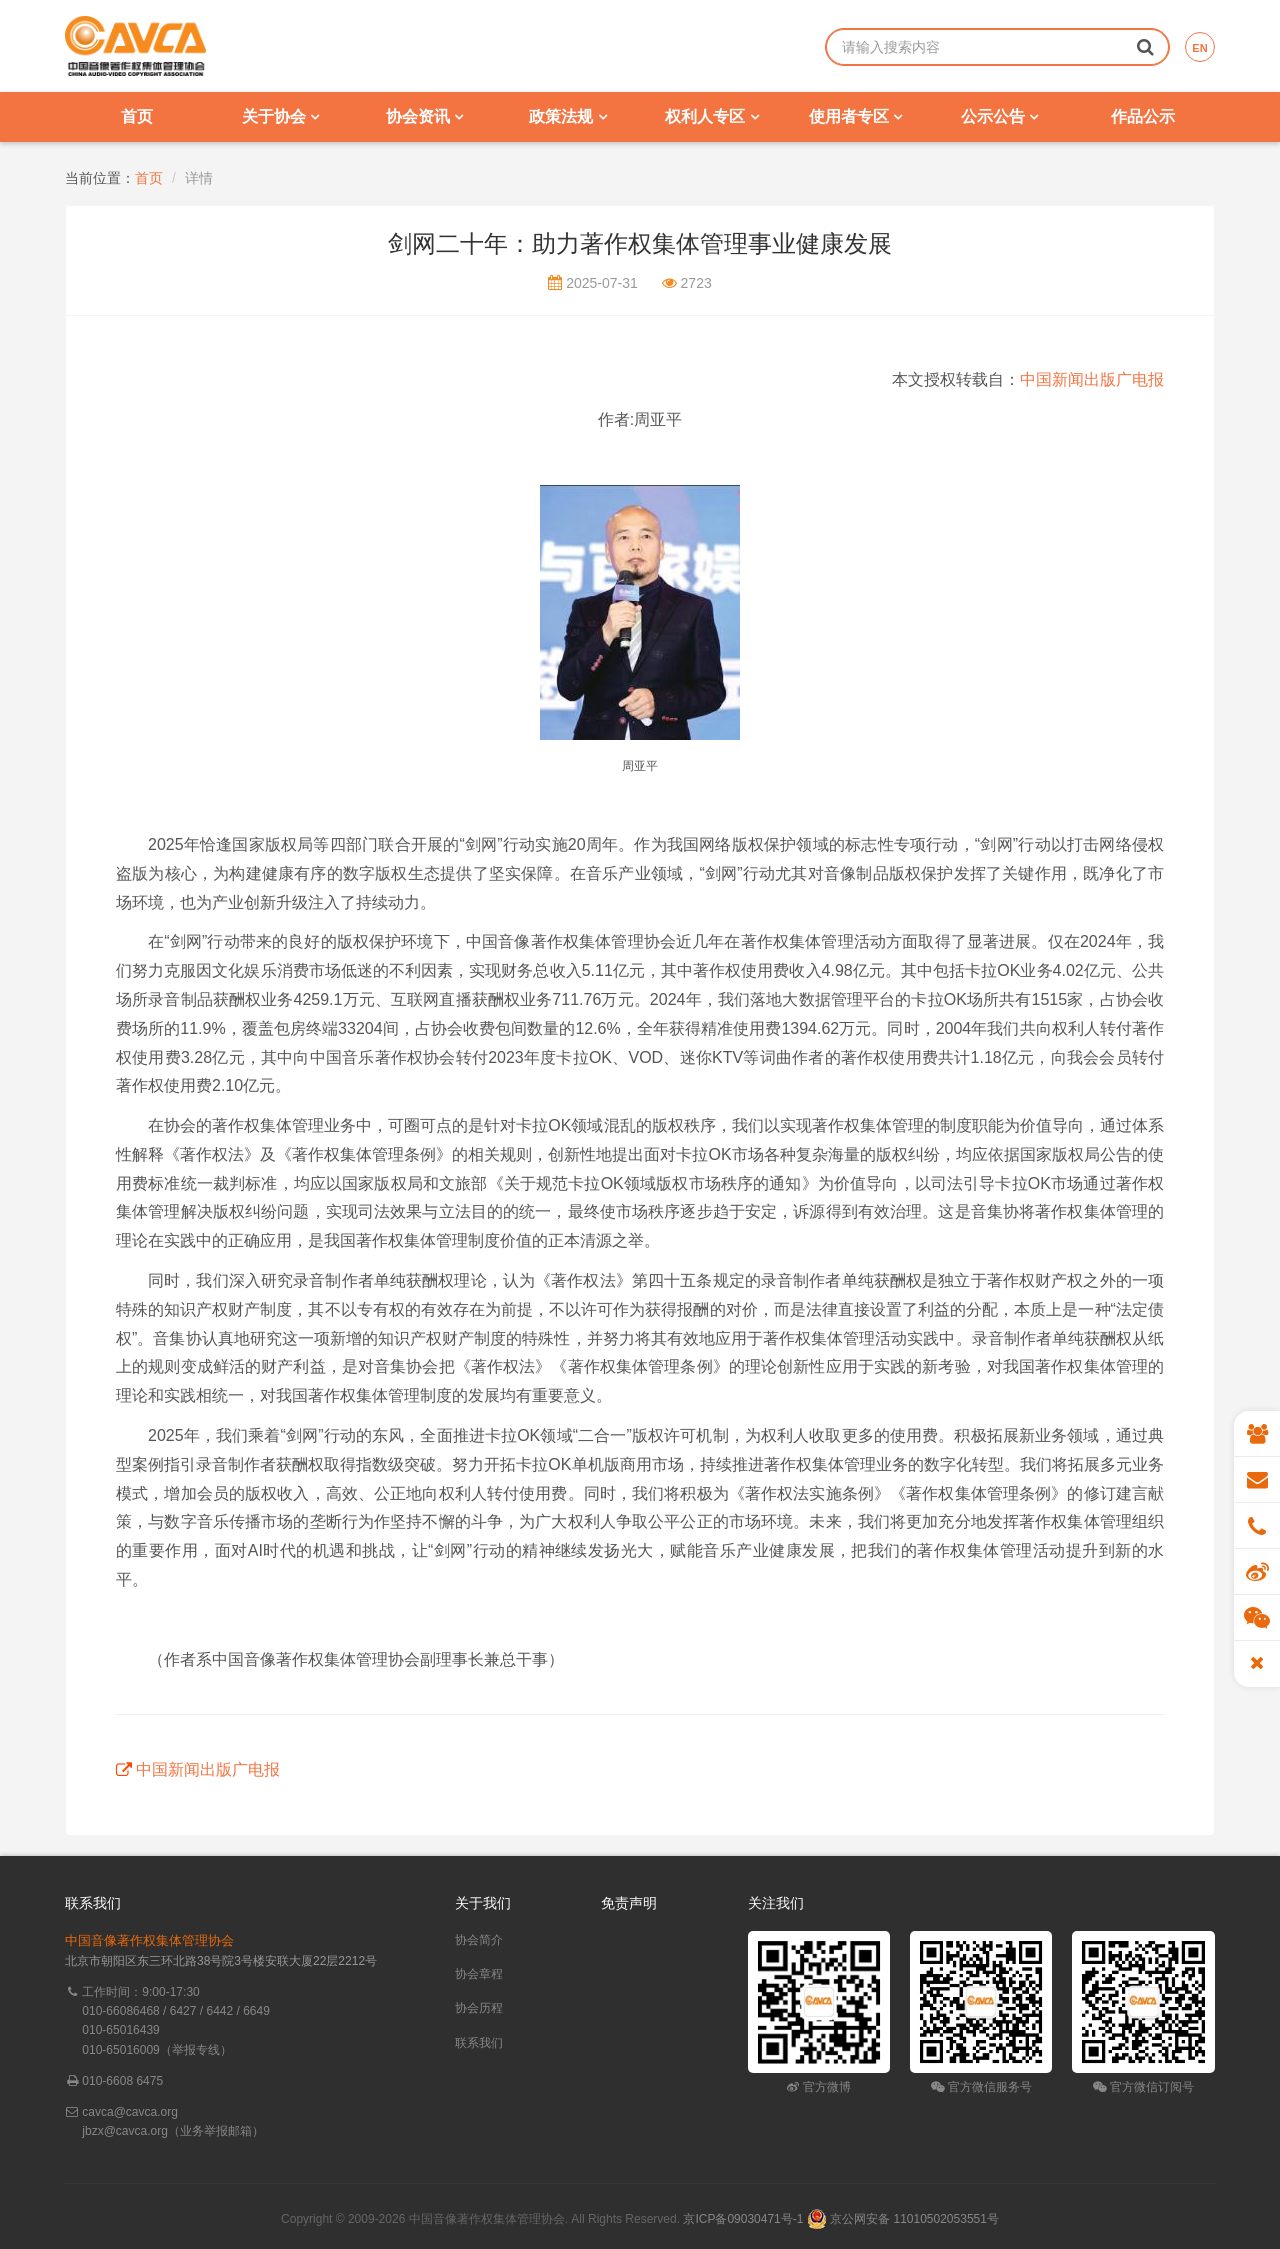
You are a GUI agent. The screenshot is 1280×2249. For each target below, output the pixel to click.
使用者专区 (855, 116)
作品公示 (1143, 116)
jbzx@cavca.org (125, 2131)
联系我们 (479, 2043)
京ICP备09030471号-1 (743, 2219)
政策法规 (567, 116)
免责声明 (629, 1903)
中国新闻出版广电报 (1092, 379)
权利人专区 (711, 116)
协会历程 (479, 2008)
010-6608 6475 (122, 2081)
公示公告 (999, 116)
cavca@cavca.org (130, 2112)
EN (1199, 48)
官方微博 (818, 2087)
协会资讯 (424, 116)
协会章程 (479, 1974)
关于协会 (280, 116)
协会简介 (479, 1940)
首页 (137, 116)
